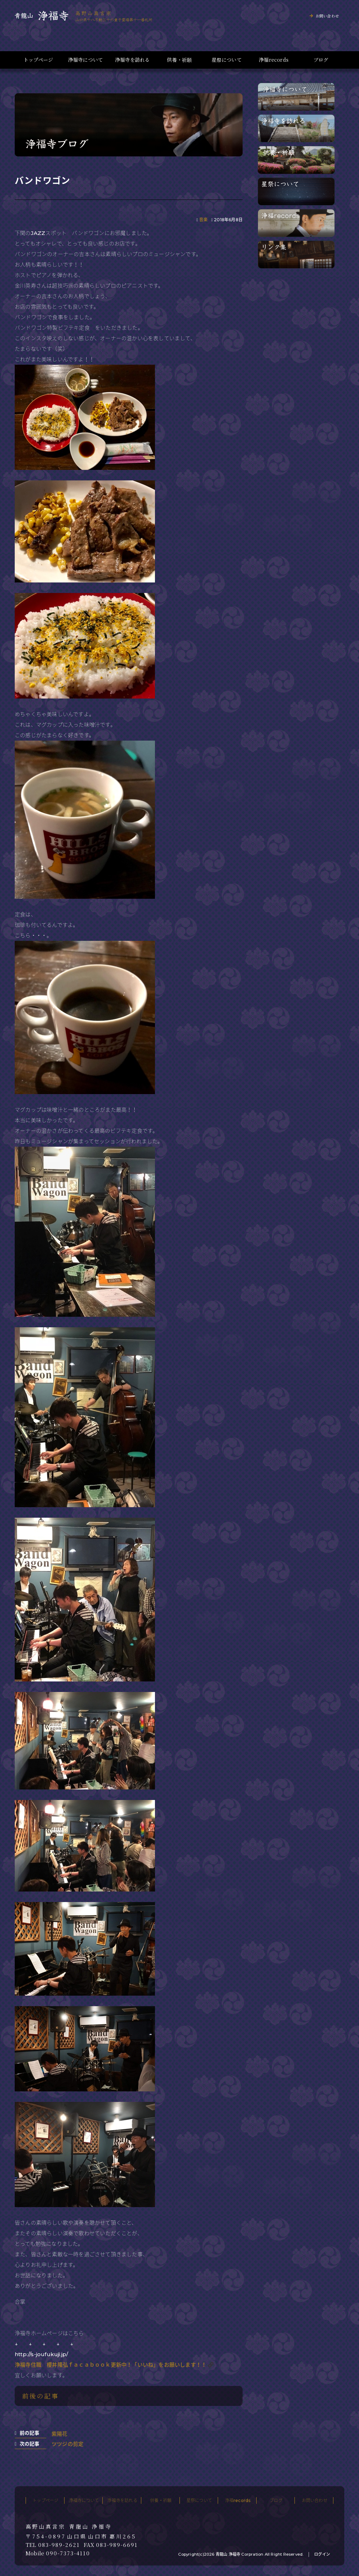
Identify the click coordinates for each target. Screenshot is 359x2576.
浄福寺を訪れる (132, 60)
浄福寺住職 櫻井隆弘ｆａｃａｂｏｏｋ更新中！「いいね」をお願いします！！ (110, 2364)
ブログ (320, 60)
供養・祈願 (179, 60)
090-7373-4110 (68, 2553)
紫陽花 (60, 2433)
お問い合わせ (327, 16)
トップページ (38, 60)
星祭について (227, 60)
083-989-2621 (59, 2545)
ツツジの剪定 (67, 2444)
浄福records (274, 60)
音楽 (203, 219)
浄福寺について (85, 60)
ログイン (322, 2554)
